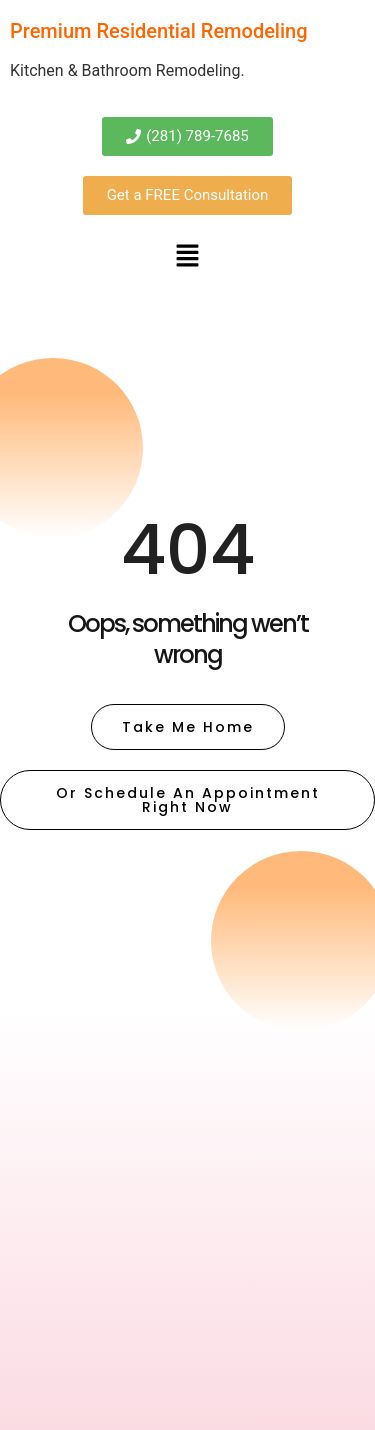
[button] (187, 257)
